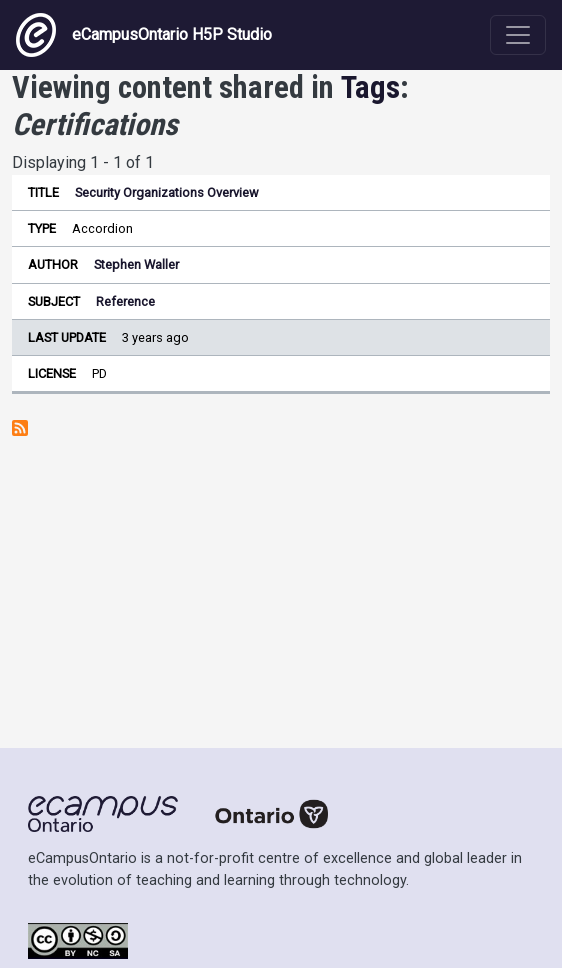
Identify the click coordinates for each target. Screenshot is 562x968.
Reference (125, 301)
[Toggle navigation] (518, 35)
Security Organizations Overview (167, 192)
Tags (370, 87)
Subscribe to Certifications (20, 428)
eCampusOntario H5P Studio (144, 35)
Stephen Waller (136, 264)
